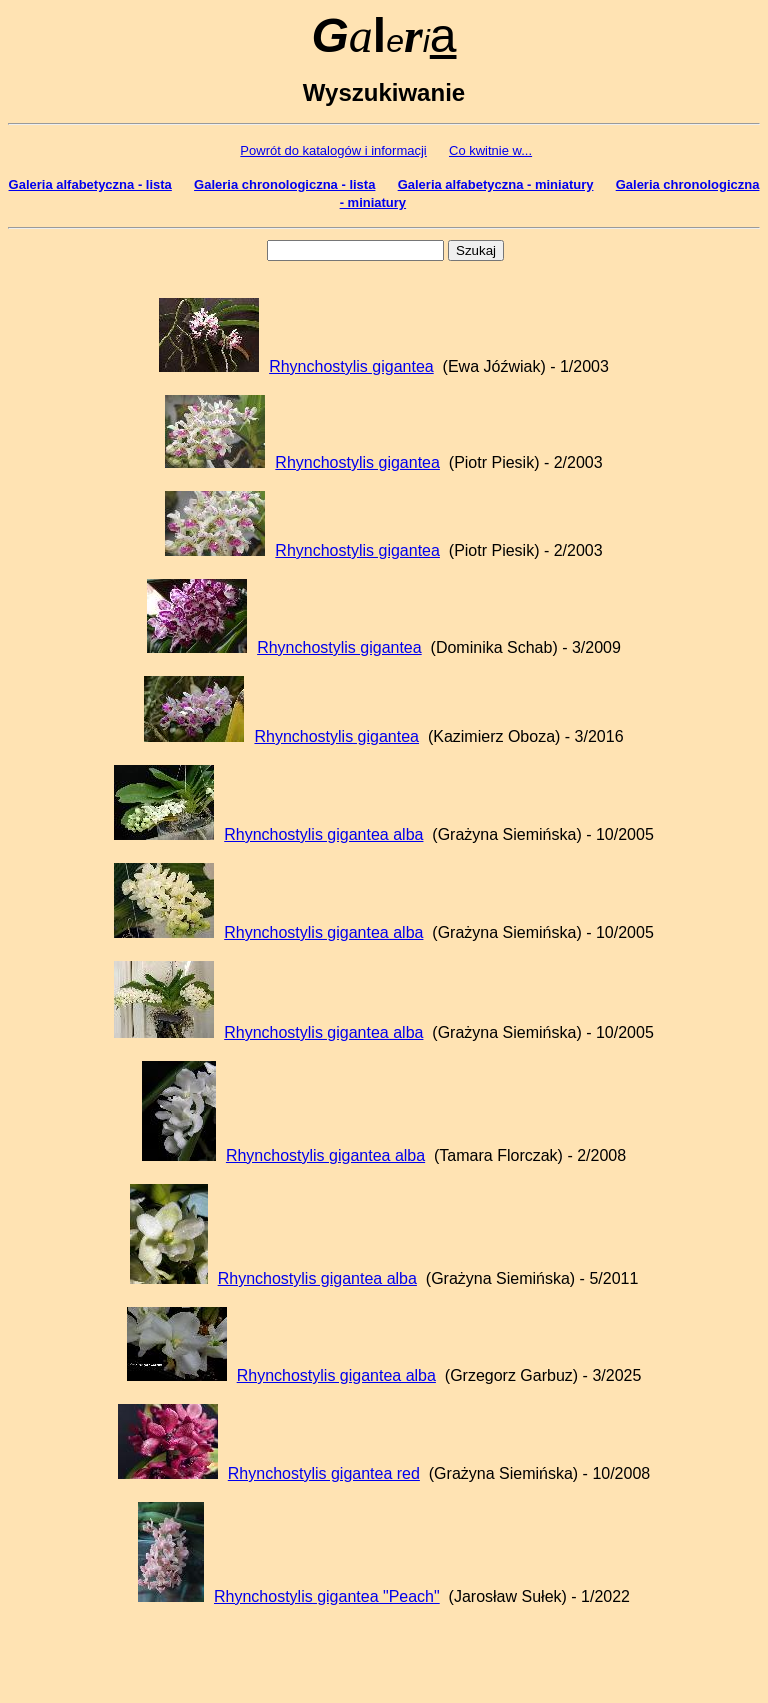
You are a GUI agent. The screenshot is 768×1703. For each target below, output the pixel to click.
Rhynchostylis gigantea (351, 366)
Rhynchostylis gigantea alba (323, 834)
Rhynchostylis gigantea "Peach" (327, 1596)
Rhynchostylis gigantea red (324, 1473)
